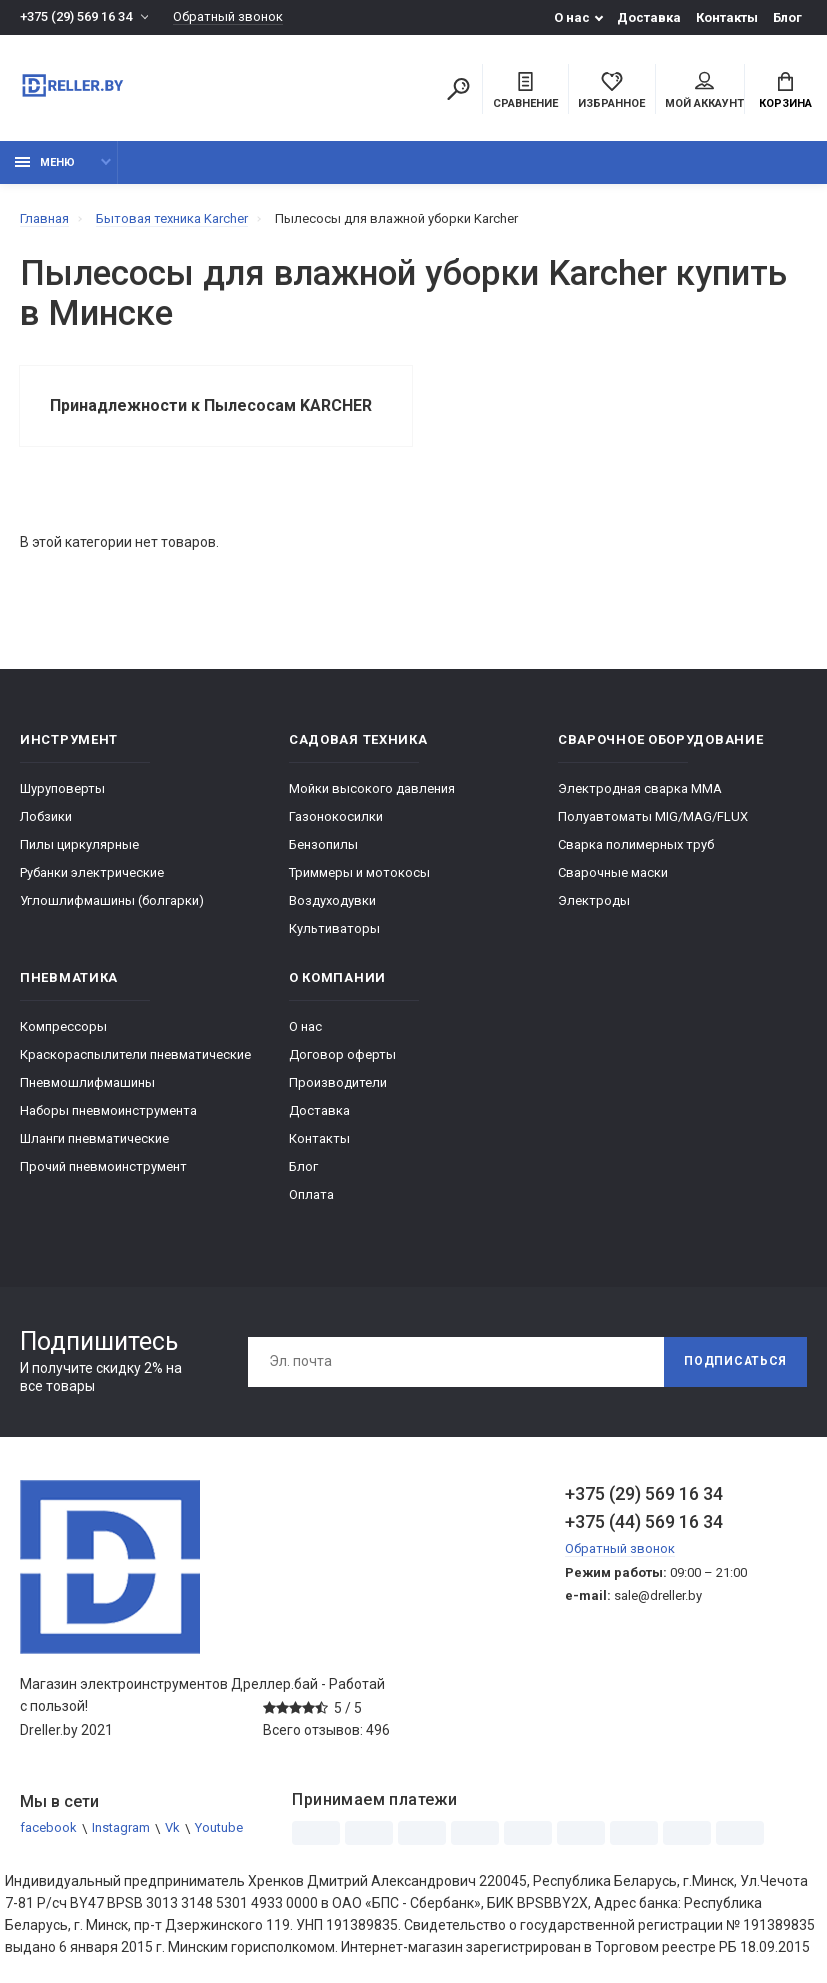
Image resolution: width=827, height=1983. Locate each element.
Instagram (121, 1828)
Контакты (727, 17)
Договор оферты (342, 1054)
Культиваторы (334, 928)
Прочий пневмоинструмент (103, 1166)
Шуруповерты (62, 788)
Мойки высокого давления (372, 788)
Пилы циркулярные (79, 844)
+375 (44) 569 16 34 (644, 1521)
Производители (338, 1082)
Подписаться (735, 1362)
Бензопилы (323, 844)
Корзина (785, 91)
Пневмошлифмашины (87, 1082)
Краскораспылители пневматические (135, 1054)
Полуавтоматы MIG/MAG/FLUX (653, 816)
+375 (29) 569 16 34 (76, 17)
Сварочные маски (613, 872)
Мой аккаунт (704, 91)
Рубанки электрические (92, 872)
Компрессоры (63, 1026)
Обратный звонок (228, 17)
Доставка (649, 17)
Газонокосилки (336, 816)
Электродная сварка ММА (640, 788)
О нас (572, 17)
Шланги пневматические (94, 1138)
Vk (172, 1828)
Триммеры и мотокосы (359, 872)
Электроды (594, 900)
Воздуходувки (332, 900)
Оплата (311, 1194)
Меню (45, 162)
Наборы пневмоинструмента (108, 1110)
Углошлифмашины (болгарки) (112, 900)
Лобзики (46, 816)
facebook (48, 1828)
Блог (787, 17)
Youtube (219, 1828)
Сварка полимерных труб (636, 844)
